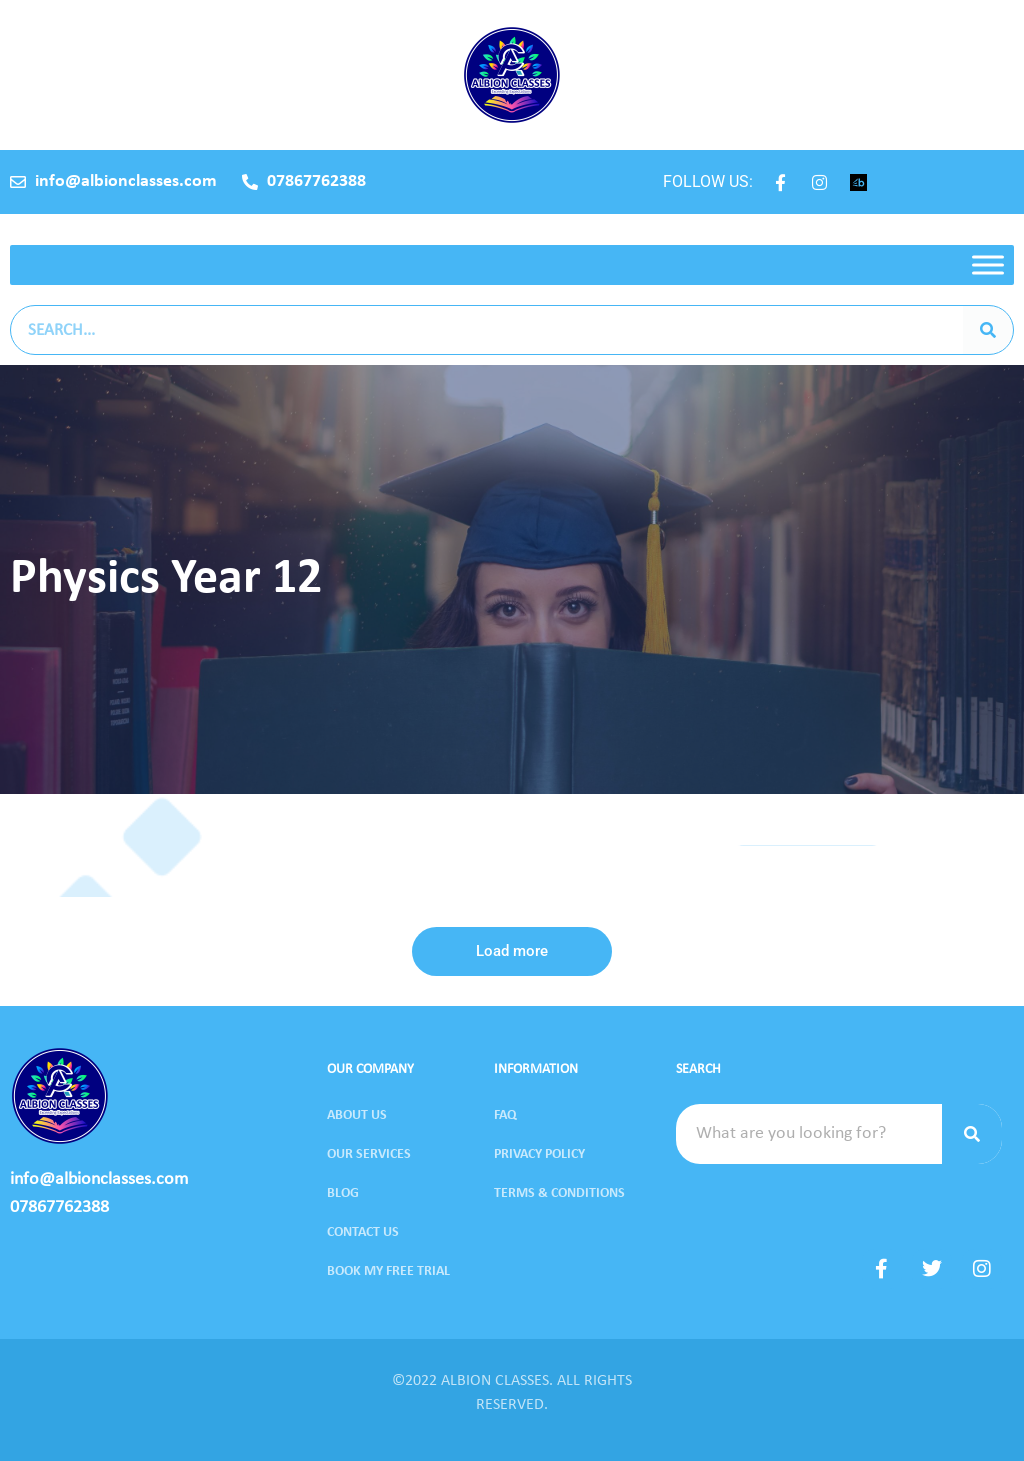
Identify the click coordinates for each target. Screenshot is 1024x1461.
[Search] (988, 330)
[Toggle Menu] (988, 264)
